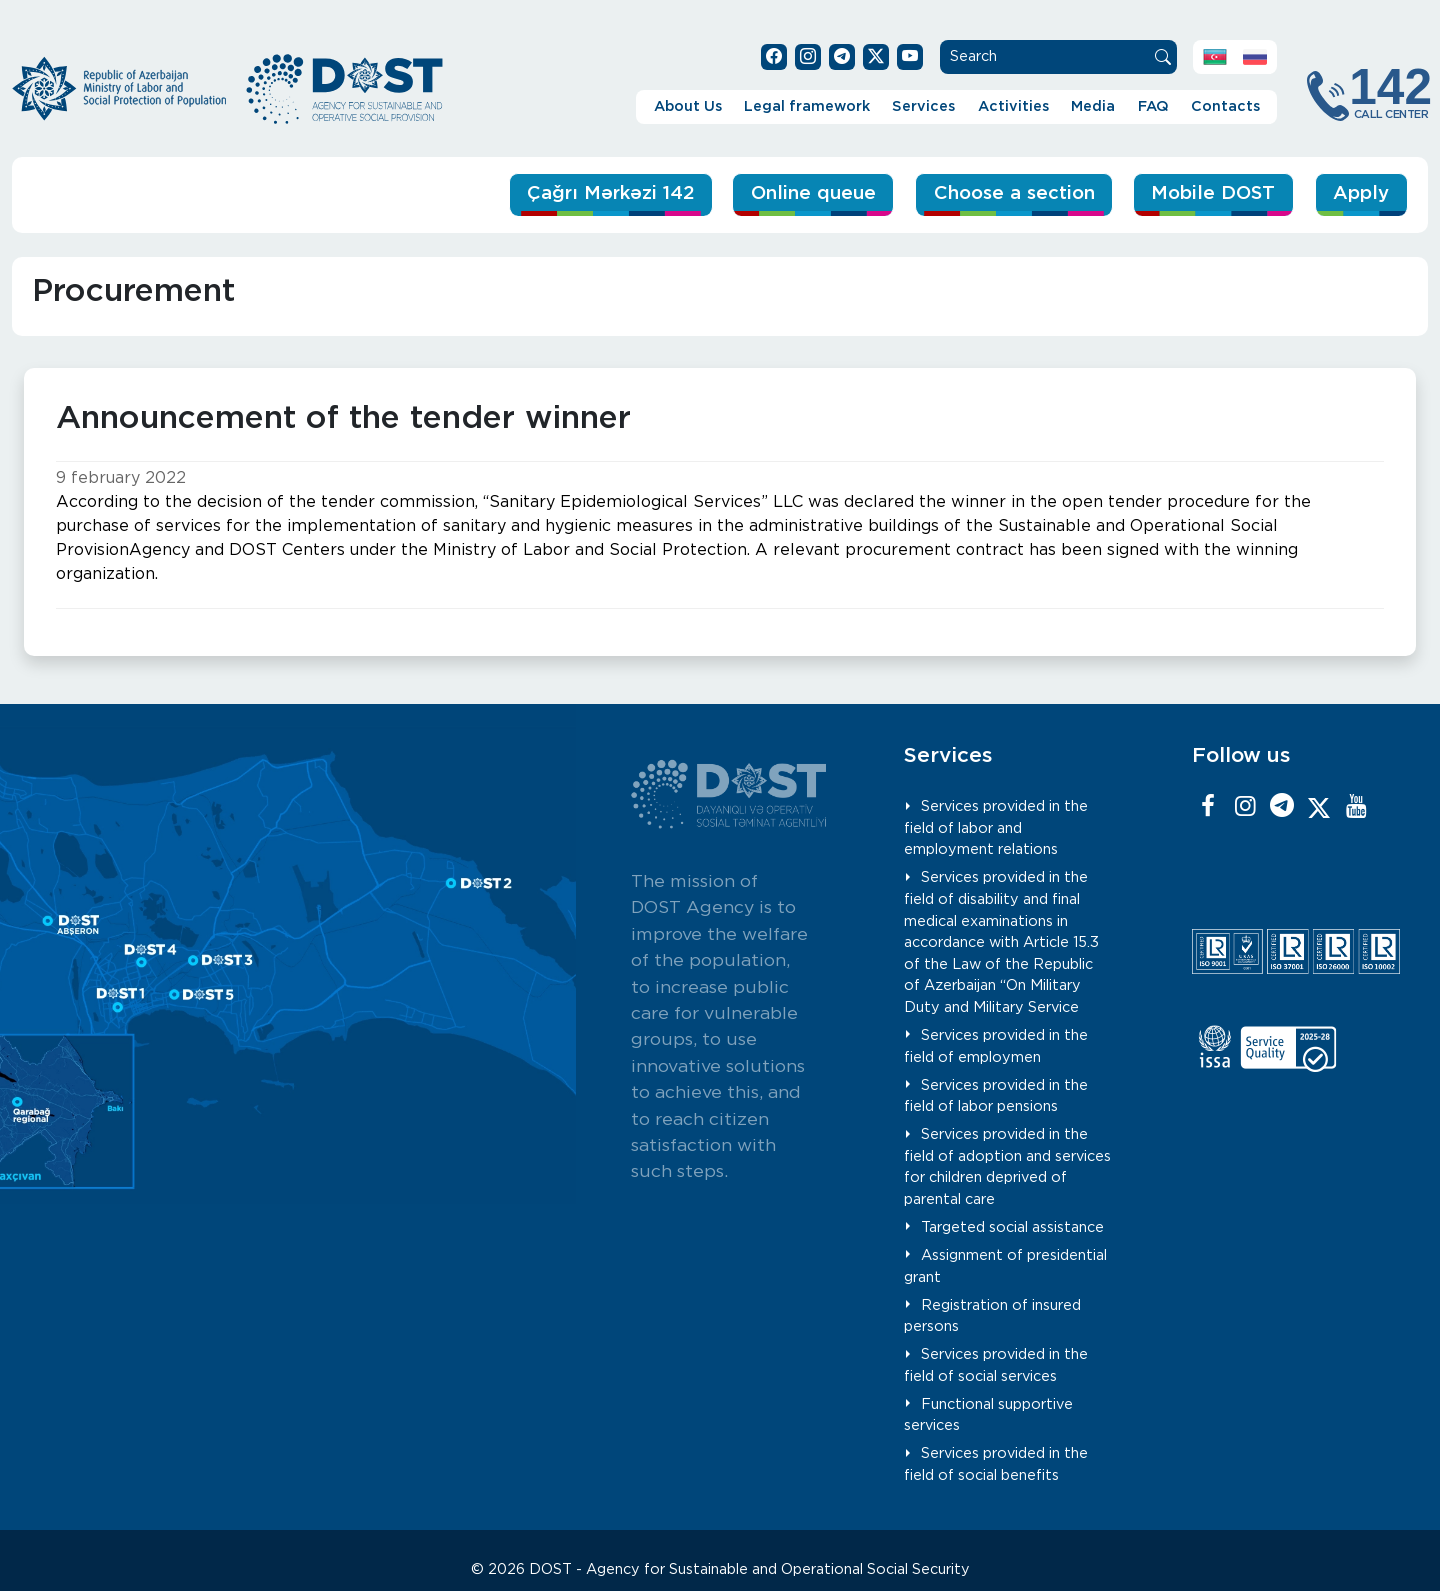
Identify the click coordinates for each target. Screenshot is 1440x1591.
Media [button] (1093, 106)
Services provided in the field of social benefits (996, 1464)
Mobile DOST (1211, 193)
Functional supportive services (988, 1415)
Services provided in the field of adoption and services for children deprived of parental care (1007, 1167)
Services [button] (923, 106)
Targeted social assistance (1012, 1227)
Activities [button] (1013, 106)
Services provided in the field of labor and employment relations (996, 828)
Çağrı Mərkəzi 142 (594, 193)
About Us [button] (688, 106)
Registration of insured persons (992, 1315)
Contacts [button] (1225, 106)
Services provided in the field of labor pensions (996, 1095)
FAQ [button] (1153, 106)
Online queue (802, 193)
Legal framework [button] (807, 106)
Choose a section (1006, 193)
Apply (1361, 193)
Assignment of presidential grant (1005, 1266)
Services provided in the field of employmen (996, 1046)
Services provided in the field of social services (996, 1365)
